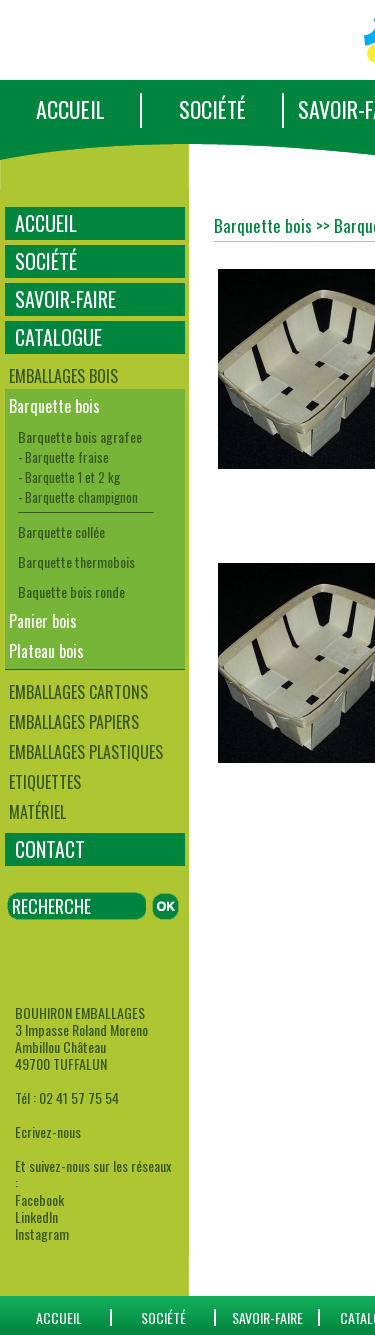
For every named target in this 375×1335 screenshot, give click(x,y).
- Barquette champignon (78, 497)
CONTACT (50, 849)
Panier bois (43, 621)
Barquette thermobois (76, 561)
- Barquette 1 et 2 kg (69, 477)
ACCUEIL (70, 109)
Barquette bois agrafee (80, 436)
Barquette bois (54, 406)
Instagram (42, 1233)
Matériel (37, 812)
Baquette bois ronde (71, 591)
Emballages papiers (74, 722)
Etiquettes (45, 782)
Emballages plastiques (86, 752)
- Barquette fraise (63, 457)
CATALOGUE (58, 337)
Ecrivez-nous (48, 1131)
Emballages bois (63, 376)
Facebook (39, 1199)
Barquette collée (61, 531)
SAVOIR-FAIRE (65, 299)
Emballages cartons (78, 692)
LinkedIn (36, 1216)
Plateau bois (46, 651)
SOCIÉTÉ (212, 109)
